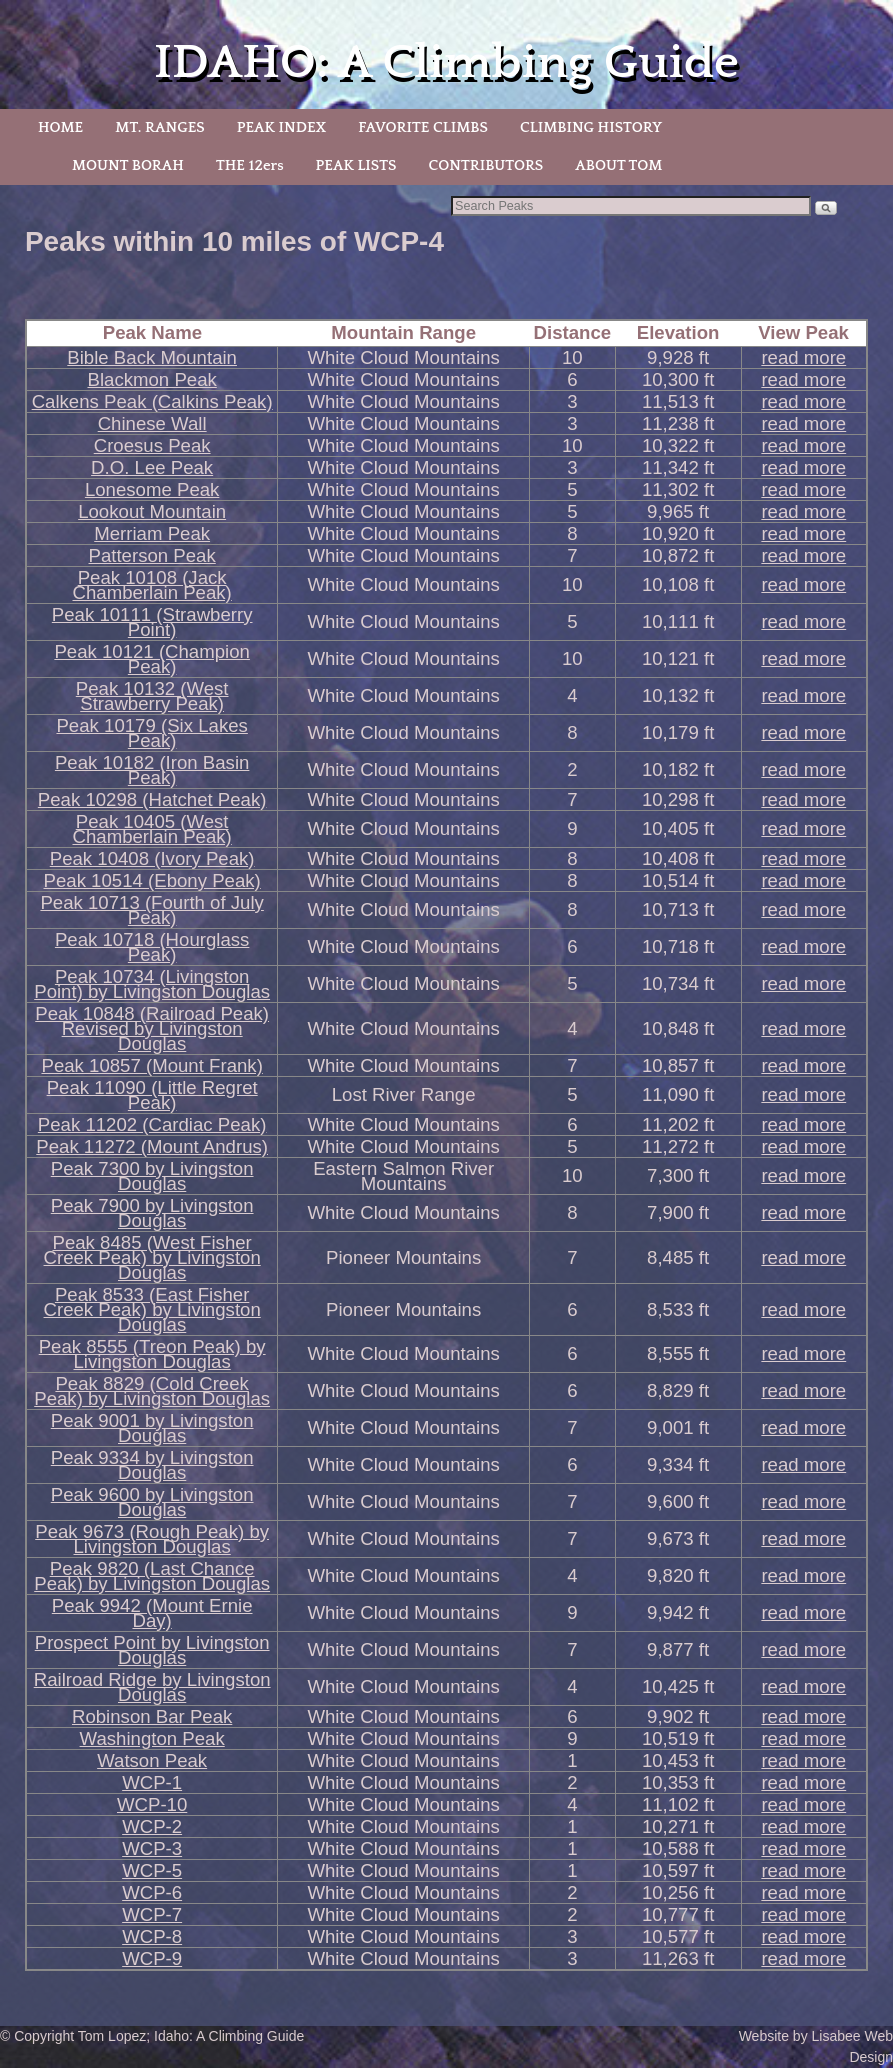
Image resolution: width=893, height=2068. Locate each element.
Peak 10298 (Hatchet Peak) (152, 799)
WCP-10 (152, 1804)
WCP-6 (152, 1892)
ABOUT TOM (618, 165)
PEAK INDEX (282, 127)
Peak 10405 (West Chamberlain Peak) (152, 829)
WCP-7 (152, 1914)
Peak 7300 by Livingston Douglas (152, 1176)
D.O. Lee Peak (152, 467)
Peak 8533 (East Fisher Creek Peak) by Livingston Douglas (152, 1309)
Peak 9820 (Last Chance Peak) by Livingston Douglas (152, 1576)
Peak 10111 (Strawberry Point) (152, 622)
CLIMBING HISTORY (591, 127)
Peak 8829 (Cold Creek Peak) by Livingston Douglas (152, 1391)
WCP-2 (152, 1826)
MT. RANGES (159, 127)
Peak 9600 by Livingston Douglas (152, 1502)
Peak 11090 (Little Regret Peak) (152, 1095)
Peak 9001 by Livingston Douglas (152, 1428)
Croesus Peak (152, 445)
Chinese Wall (152, 423)
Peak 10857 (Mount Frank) (151, 1065)
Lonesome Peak (152, 489)
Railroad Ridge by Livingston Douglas (152, 1687)
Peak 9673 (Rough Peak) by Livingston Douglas (152, 1539)
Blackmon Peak (152, 379)
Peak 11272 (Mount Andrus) (152, 1146)
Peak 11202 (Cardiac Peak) (152, 1124)
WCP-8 (152, 1936)
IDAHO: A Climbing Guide (446, 62)
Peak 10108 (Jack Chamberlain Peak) (152, 585)
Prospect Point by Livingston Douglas (152, 1650)
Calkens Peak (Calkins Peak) (152, 401)
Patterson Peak (152, 555)
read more (803, 357)
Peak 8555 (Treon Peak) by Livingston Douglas (152, 1354)
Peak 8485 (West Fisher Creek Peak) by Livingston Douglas (152, 1257)
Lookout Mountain (152, 511)
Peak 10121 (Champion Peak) (152, 659)
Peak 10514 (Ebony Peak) (152, 880)
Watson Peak (152, 1760)
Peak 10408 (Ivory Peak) (152, 858)
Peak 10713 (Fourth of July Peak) (151, 910)
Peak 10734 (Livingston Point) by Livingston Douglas (152, 984)
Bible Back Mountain (152, 357)
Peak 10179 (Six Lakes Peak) (151, 733)
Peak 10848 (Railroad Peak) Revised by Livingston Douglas (152, 1028)
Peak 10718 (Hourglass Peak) (152, 947)
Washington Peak (152, 1738)
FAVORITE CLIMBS (423, 127)
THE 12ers (250, 165)
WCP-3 (152, 1848)
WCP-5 (152, 1870)
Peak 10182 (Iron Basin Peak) (152, 770)
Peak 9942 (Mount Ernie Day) (152, 1613)
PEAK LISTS (356, 165)
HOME (60, 127)
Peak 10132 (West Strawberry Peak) (152, 696)
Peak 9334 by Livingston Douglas (152, 1465)
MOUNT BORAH (128, 165)
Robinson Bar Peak (152, 1716)
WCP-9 (152, 1958)
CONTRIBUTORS (485, 165)
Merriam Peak (152, 533)
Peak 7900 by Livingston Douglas (152, 1213)
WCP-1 (152, 1782)
